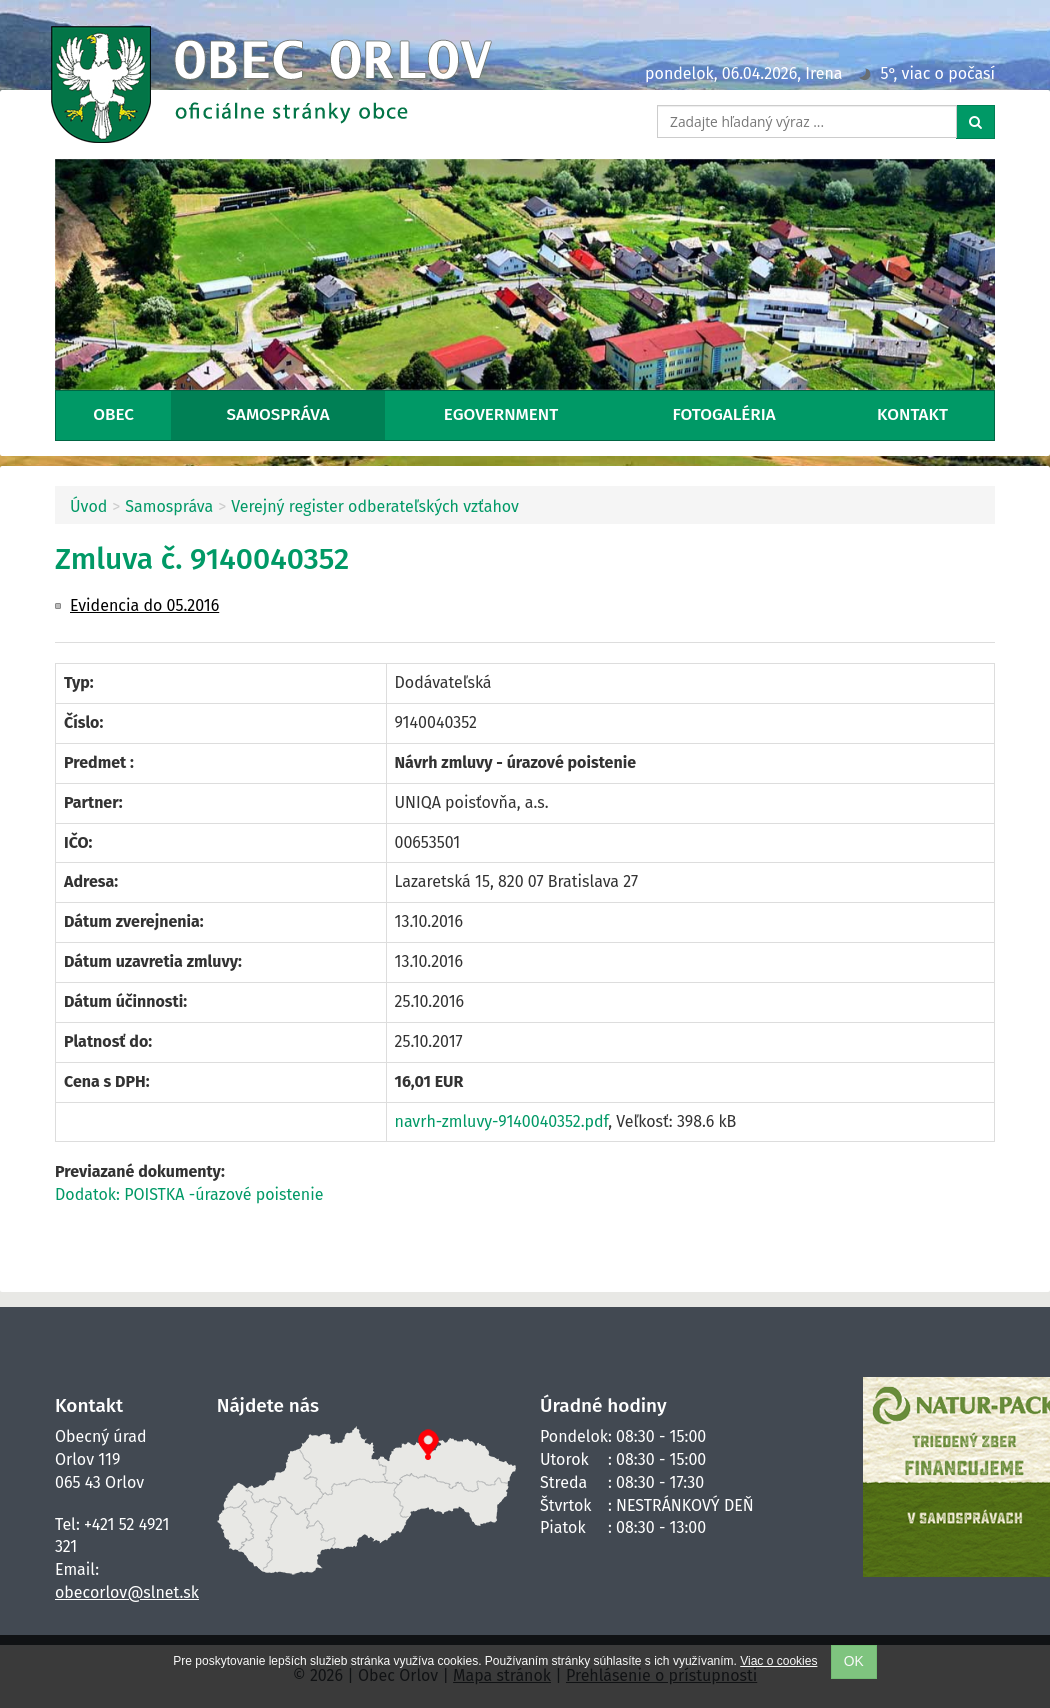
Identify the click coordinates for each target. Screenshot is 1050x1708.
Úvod (88, 506)
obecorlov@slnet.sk (127, 1592)
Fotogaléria (724, 414)
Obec (113, 414)
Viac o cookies (778, 1661)
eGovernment (501, 414)
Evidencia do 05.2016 (144, 605)
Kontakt (912, 414)
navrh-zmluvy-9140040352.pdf (502, 1121)
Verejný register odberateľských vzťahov (375, 506)
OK (854, 1661)
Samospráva (278, 414)
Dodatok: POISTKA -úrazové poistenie (189, 1194)
